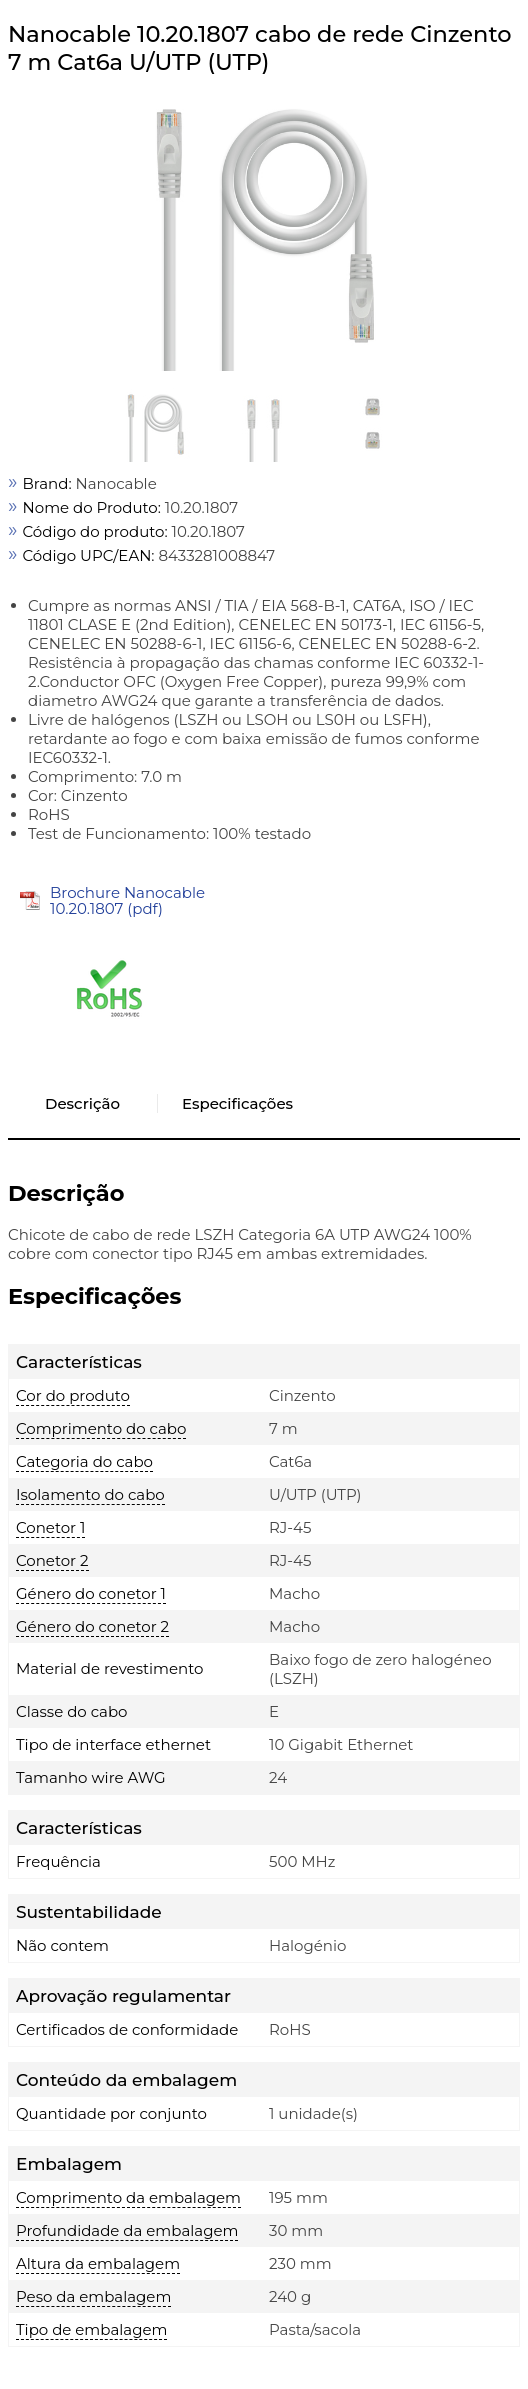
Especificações (237, 1103)
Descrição (82, 1103)
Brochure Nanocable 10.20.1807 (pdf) (127, 900)
